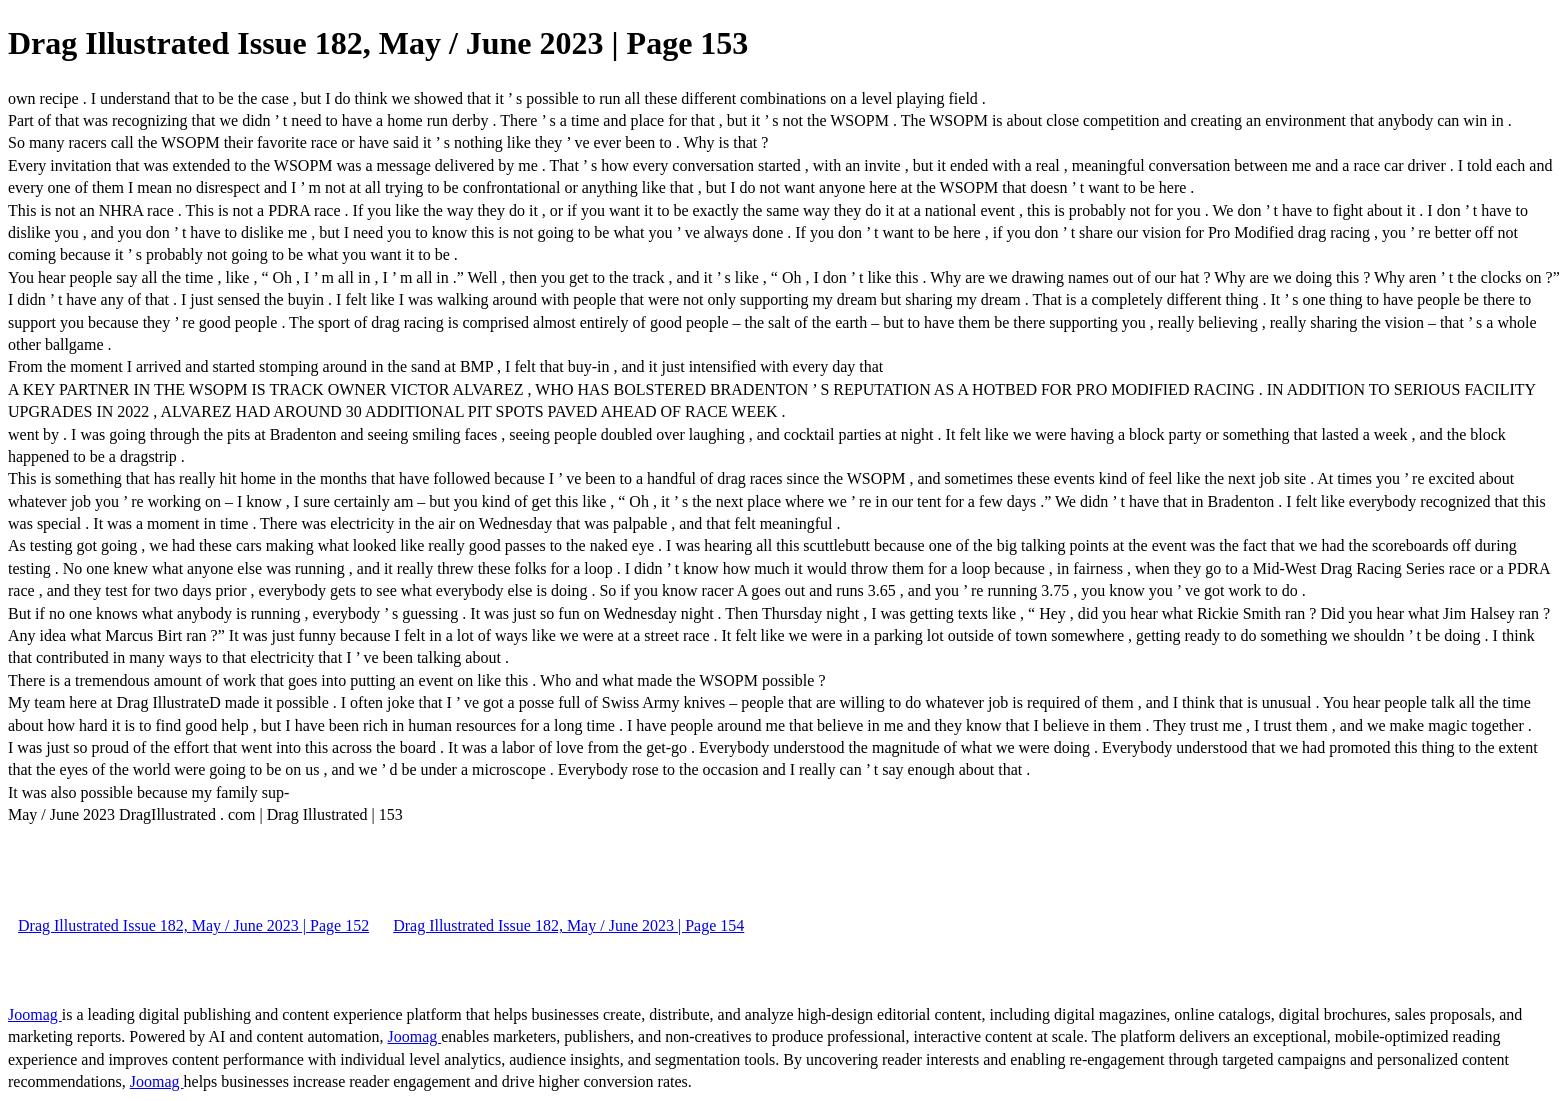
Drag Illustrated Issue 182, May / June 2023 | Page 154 (568, 925)
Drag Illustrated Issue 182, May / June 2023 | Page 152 (193, 925)
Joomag (35, 1014)
